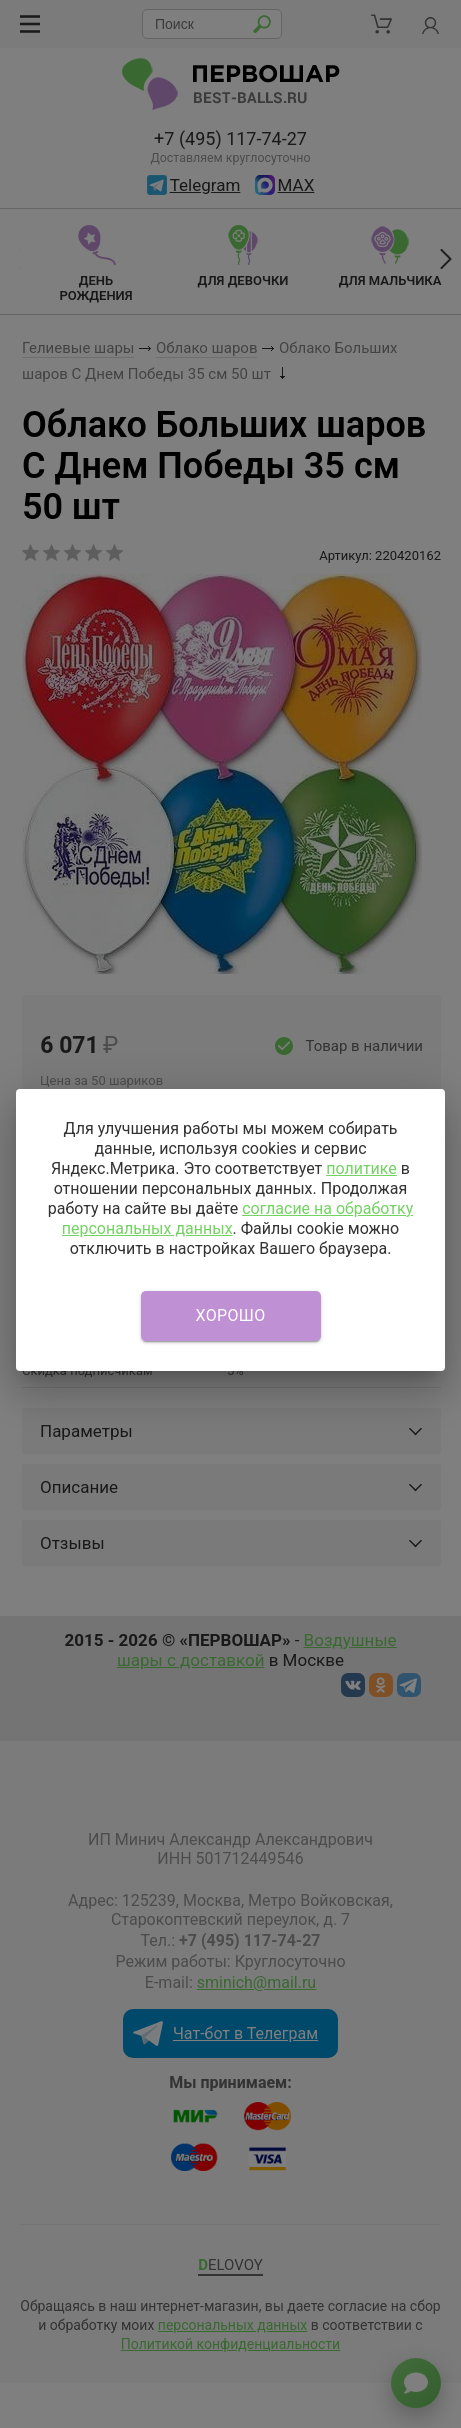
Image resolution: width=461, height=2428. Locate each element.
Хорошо (231, 1315)
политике (361, 1168)
